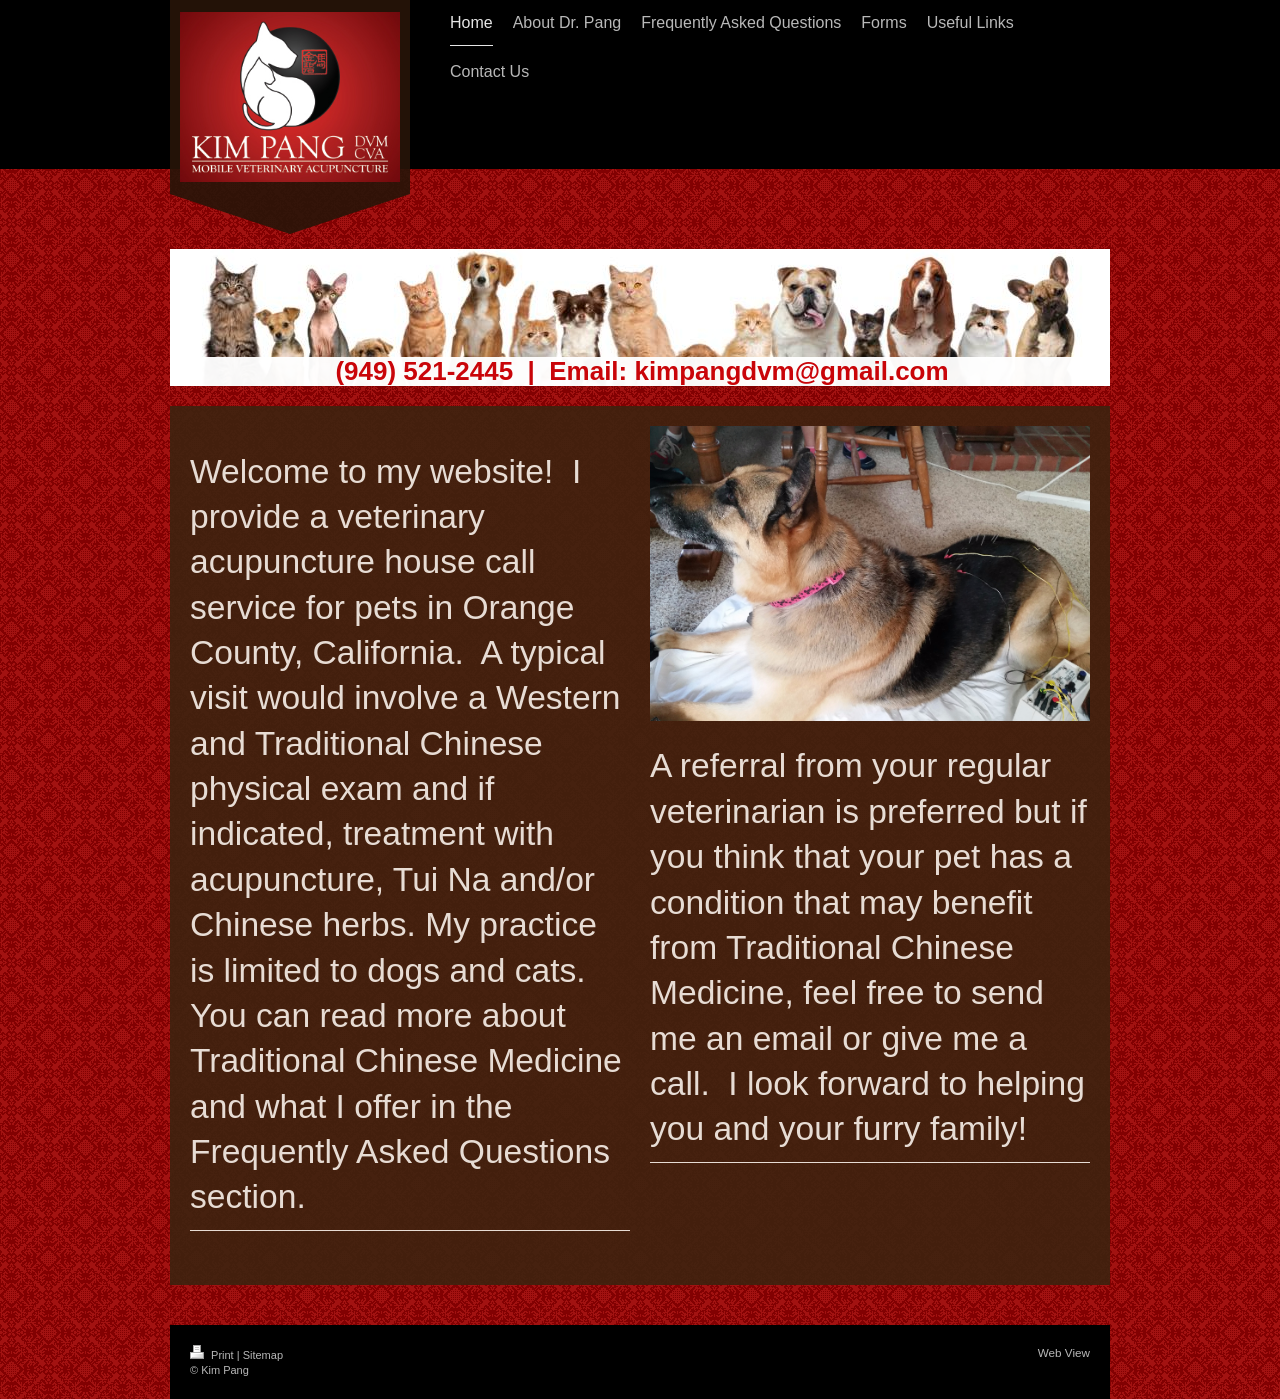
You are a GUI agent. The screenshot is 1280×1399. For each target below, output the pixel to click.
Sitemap (263, 1355)
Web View (1064, 1352)
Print (213, 1355)
